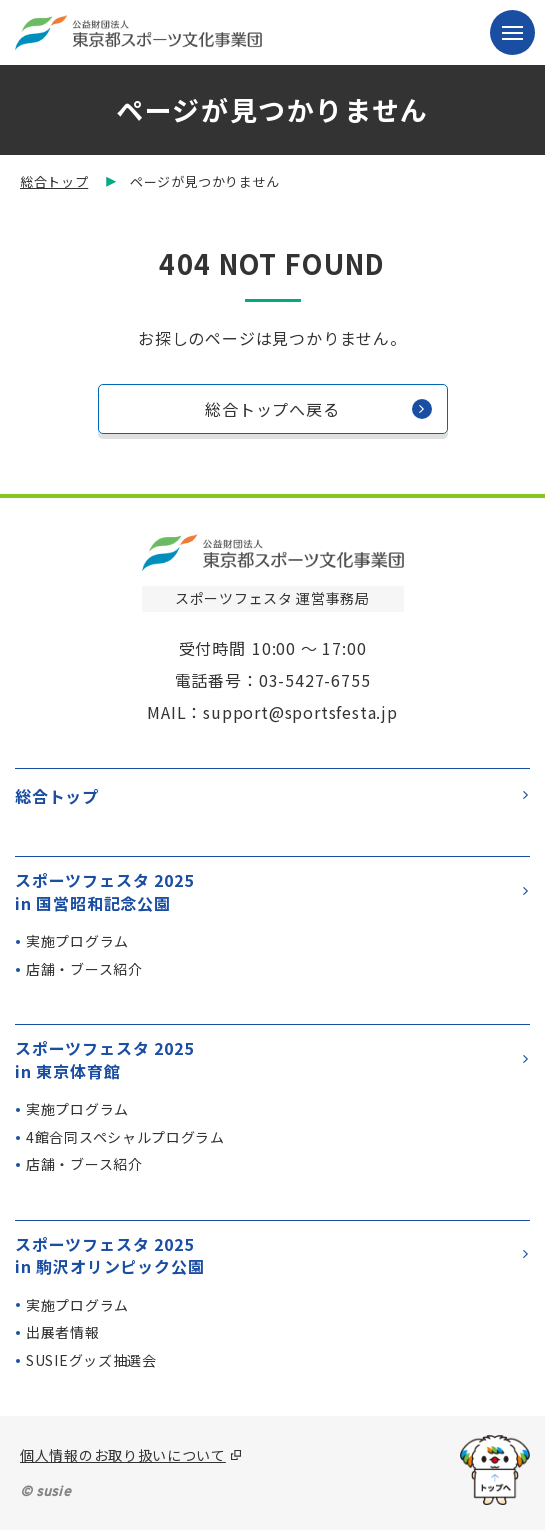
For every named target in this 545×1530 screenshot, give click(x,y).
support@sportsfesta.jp (300, 712)
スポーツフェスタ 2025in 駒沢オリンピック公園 (271, 1255)
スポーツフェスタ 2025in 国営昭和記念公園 (271, 891)
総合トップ (54, 181)
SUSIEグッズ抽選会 (91, 1360)
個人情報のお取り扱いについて (123, 1455)
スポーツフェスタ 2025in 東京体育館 (271, 1059)
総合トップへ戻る (318, 409)
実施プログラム (77, 941)
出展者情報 (63, 1332)
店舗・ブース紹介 (84, 969)
